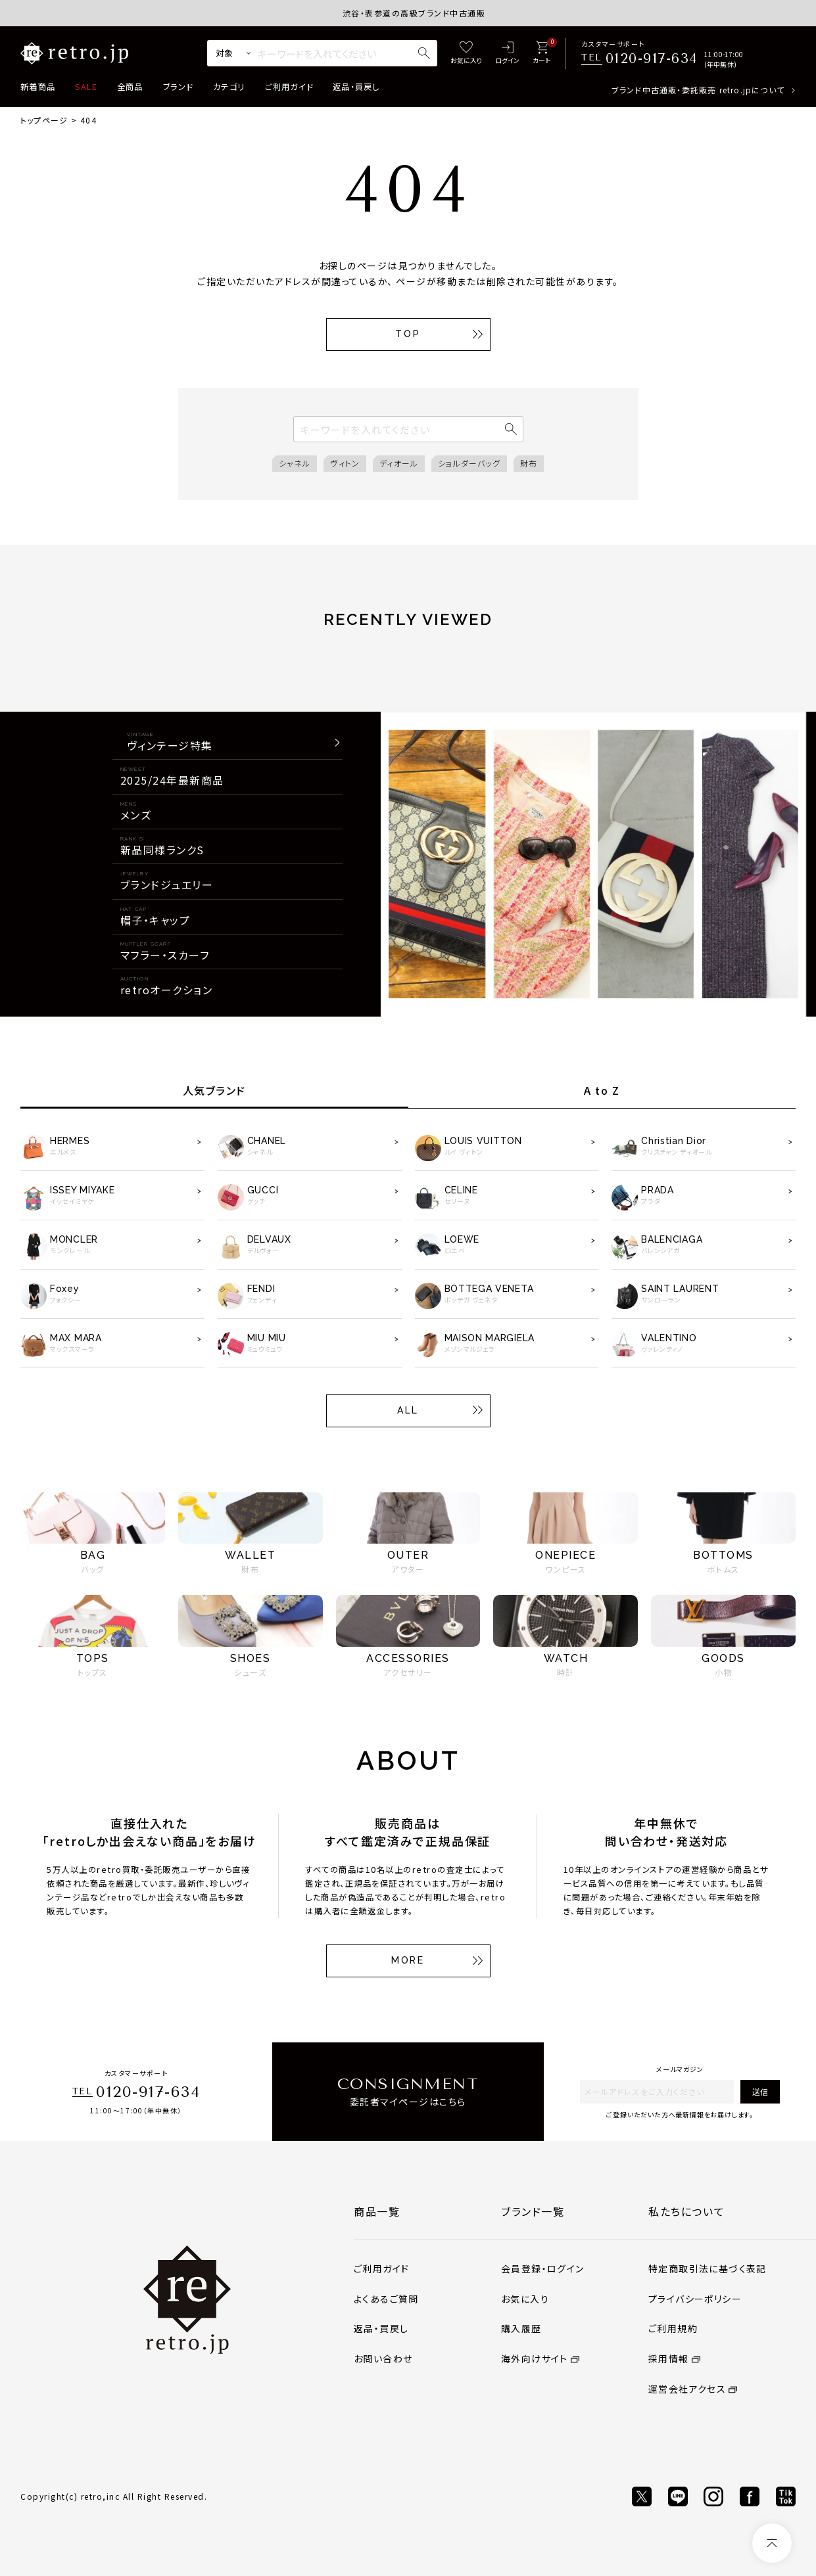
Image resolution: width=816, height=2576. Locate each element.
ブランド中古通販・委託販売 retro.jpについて (698, 89)
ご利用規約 (673, 2328)
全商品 (130, 87)
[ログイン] (507, 53)
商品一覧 (377, 2211)
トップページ (44, 120)
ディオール (398, 463)
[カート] (541, 53)
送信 (760, 2091)
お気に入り (525, 2298)
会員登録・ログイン (543, 2268)
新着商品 (37, 87)
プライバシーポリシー (695, 2298)
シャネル (295, 463)
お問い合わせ (383, 2358)
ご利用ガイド (289, 87)
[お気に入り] (466, 53)
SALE (86, 87)
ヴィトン (345, 463)
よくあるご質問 (386, 2298)
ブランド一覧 (533, 2211)
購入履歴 (521, 2328)
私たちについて (686, 2211)
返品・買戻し (356, 87)
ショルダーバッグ (469, 463)
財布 (528, 463)
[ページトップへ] (772, 2543)
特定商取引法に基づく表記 (707, 2268)
